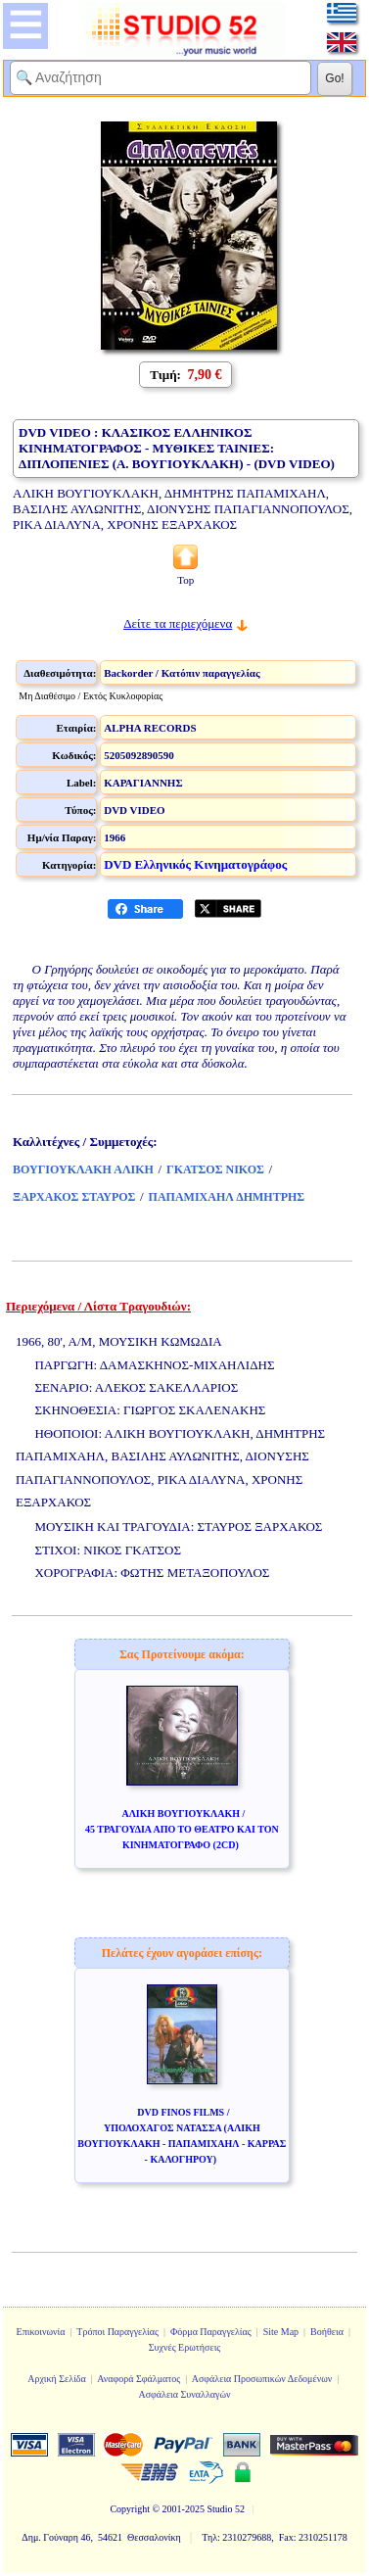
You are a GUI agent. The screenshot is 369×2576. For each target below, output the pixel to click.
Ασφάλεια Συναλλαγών (184, 2394)
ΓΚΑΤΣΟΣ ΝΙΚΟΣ (215, 1169)
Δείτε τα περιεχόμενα (177, 623)
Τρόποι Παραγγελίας (117, 2331)
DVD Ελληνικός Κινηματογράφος (195, 864)
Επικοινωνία (41, 2331)
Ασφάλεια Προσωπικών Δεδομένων (262, 2378)
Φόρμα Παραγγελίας (211, 2331)
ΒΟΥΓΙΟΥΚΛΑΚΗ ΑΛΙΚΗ (83, 1169)
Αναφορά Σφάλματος (138, 2378)
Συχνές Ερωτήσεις (185, 2347)
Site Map (281, 2331)
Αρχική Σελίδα (56, 2378)
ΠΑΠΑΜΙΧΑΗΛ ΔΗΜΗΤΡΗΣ (227, 1197)
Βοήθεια (327, 2331)
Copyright (130, 2509)
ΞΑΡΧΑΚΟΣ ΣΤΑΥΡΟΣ (74, 1197)
